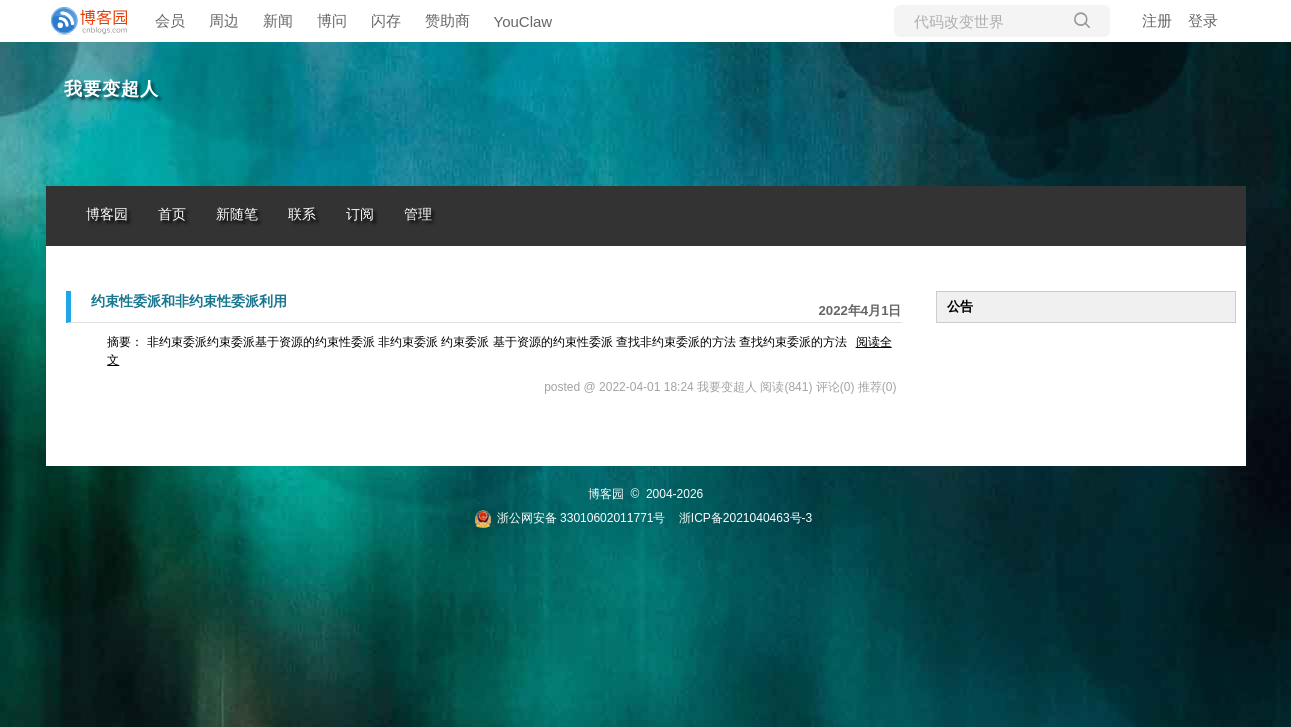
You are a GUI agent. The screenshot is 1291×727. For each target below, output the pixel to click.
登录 (1203, 20)
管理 (418, 214)
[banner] (86, 21)
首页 (172, 214)
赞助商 (447, 20)
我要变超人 (111, 89)
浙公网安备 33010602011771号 (570, 518)
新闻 (278, 20)
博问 (332, 20)
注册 (1157, 20)
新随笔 (237, 214)
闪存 (386, 20)
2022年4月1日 (859, 310)
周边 (224, 20)
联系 (302, 214)
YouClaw (523, 21)
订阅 (360, 214)
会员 (170, 20)
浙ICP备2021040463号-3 (745, 518)
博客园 (107, 214)
